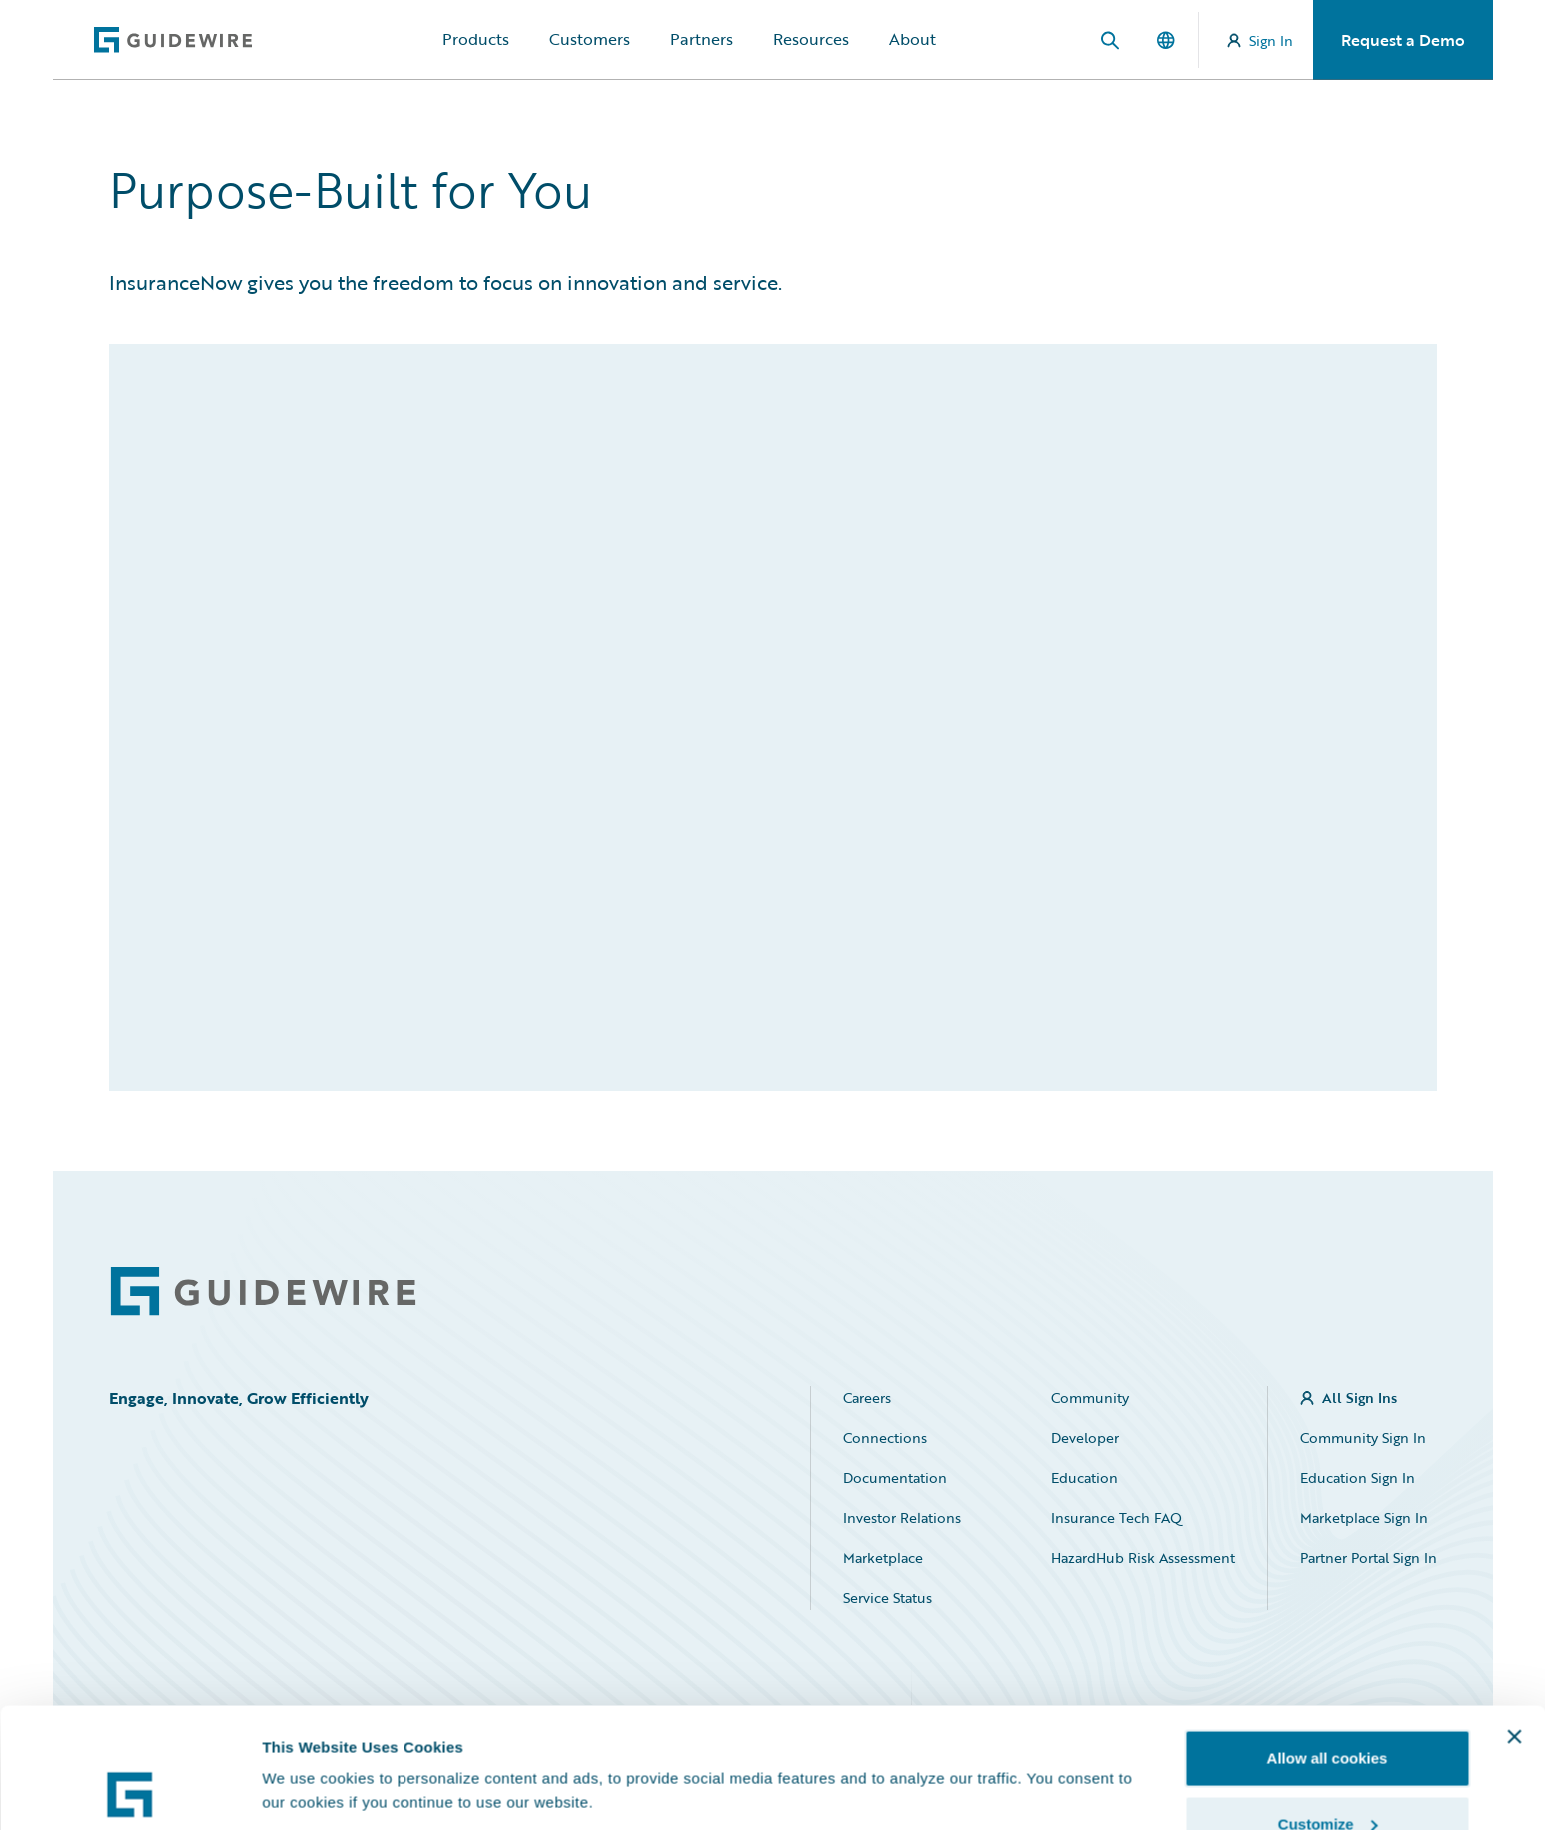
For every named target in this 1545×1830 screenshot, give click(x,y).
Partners (701, 39)
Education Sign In (1357, 1477)
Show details (308, 1744)
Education (1084, 1477)
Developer (1085, 1437)
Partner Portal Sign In (1368, 1557)
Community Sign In (1363, 1437)
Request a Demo (1403, 40)
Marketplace (883, 1557)
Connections (885, 1437)
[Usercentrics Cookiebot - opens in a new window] (129, 1791)
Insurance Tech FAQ (1116, 1517)
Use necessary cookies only (1327, 1776)
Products (475, 39)
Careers (867, 1397)
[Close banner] (1514, 1624)
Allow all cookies (1327, 1645)
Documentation (895, 1477)
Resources (811, 39)
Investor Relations (902, 1517)
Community (1090, 1397)
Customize (1328, 1711)
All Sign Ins (1359, 1397)
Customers (589, 39)
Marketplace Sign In (1364, 1517)
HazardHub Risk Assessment (1143, 1557)
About (912, 39)
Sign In (1260, 40)
